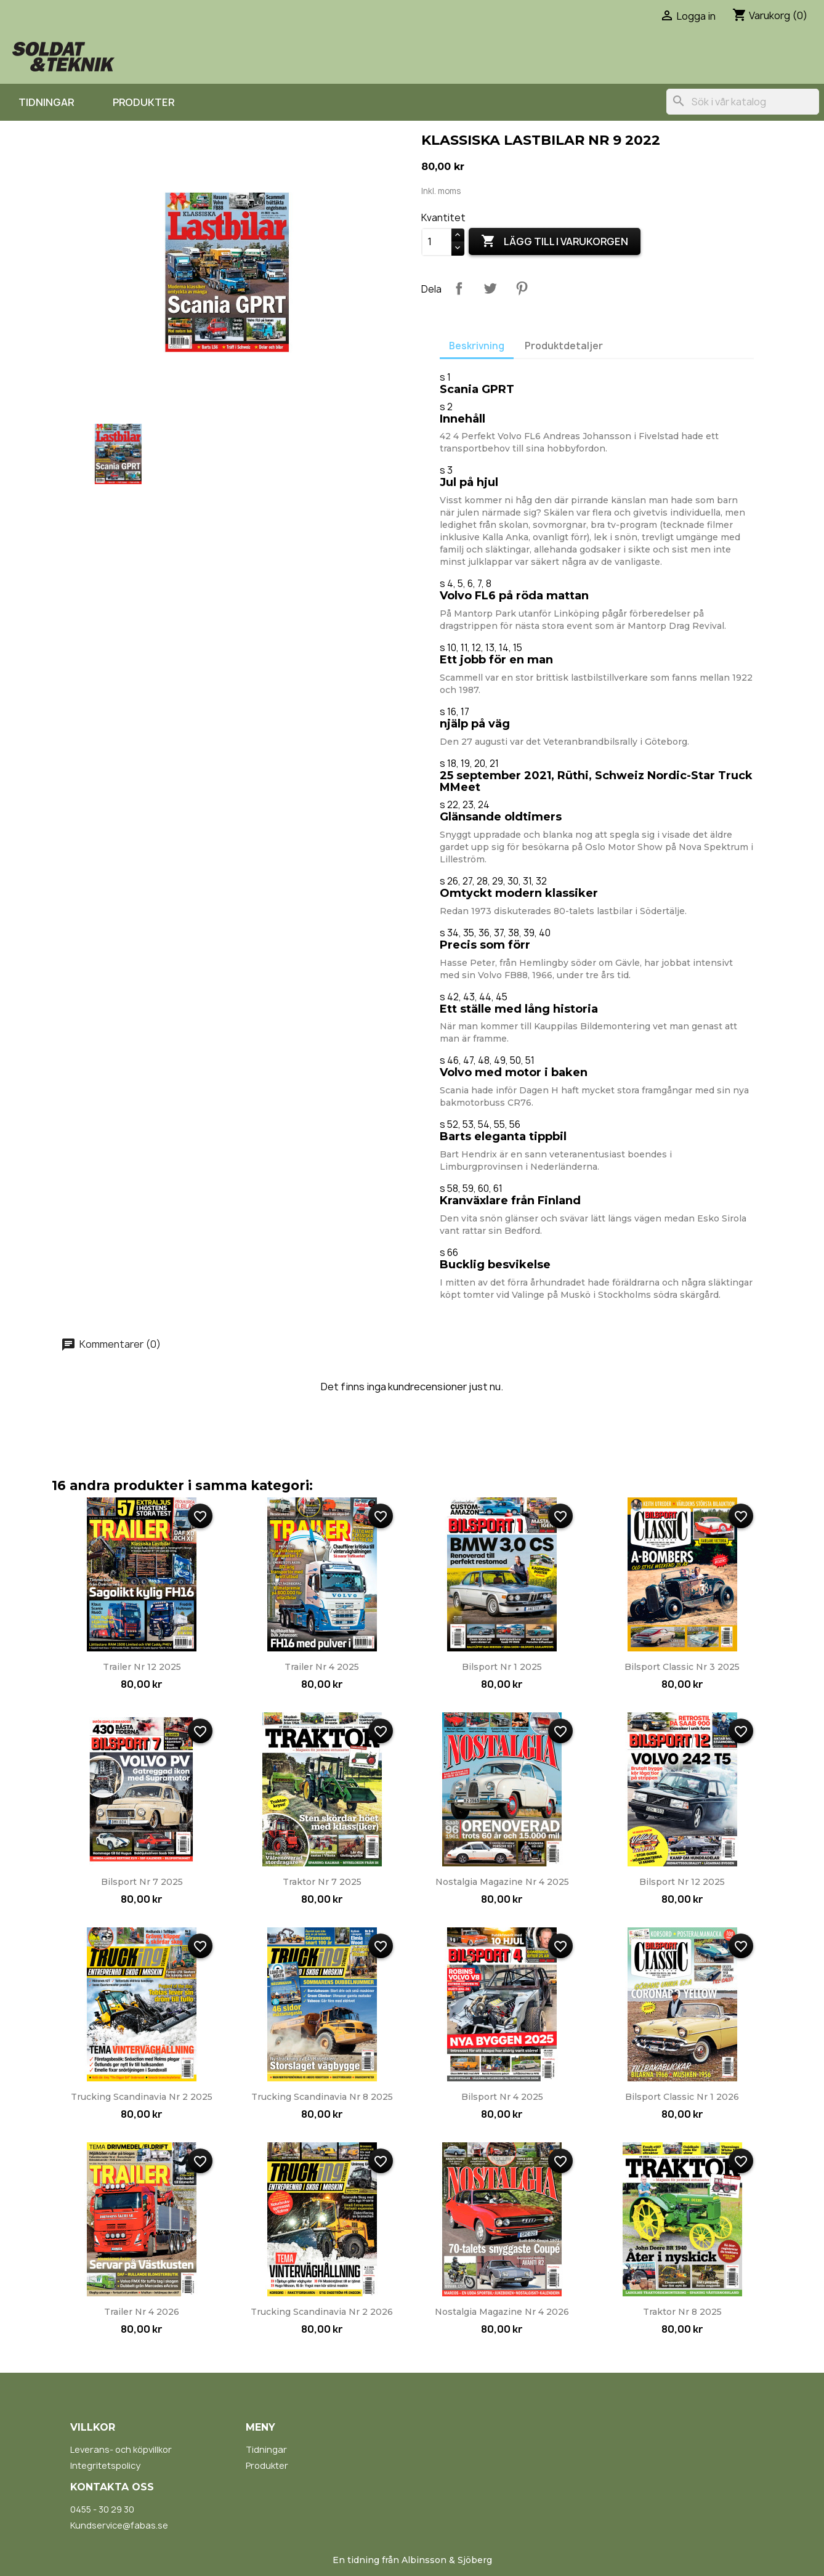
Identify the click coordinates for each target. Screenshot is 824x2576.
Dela (458, 288)
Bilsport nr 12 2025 (682, 1881)
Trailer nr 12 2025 (142, 1666)
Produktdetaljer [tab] (564, 345)
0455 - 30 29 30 (102, 2509)
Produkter (143, 102)
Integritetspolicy (105, 2465)
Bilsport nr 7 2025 (142, 1881)
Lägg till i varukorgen (554, 241)
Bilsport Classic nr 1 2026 (682, 2096)
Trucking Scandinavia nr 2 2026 (322, 2311)
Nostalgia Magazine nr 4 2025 (502, 1881)
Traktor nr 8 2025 (682, 2311)
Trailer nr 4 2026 (141, 2311)
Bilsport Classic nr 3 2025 (682, 1666)
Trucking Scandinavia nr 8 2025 (322, 2096)
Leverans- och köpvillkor (121, 2449)
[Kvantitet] (436, 242)
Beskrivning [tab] (476, 345)
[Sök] (742, 102)
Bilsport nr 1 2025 (502, 1666)
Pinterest (521, 288)
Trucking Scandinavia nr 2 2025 (141, 2096)
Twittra (490, 288)
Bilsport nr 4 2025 (502, 2096)
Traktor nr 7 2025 (322, 1881)
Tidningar (46, 102)
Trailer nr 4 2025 (322, 1666)
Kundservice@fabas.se (119, 2525)
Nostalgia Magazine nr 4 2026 (502, 2311)
